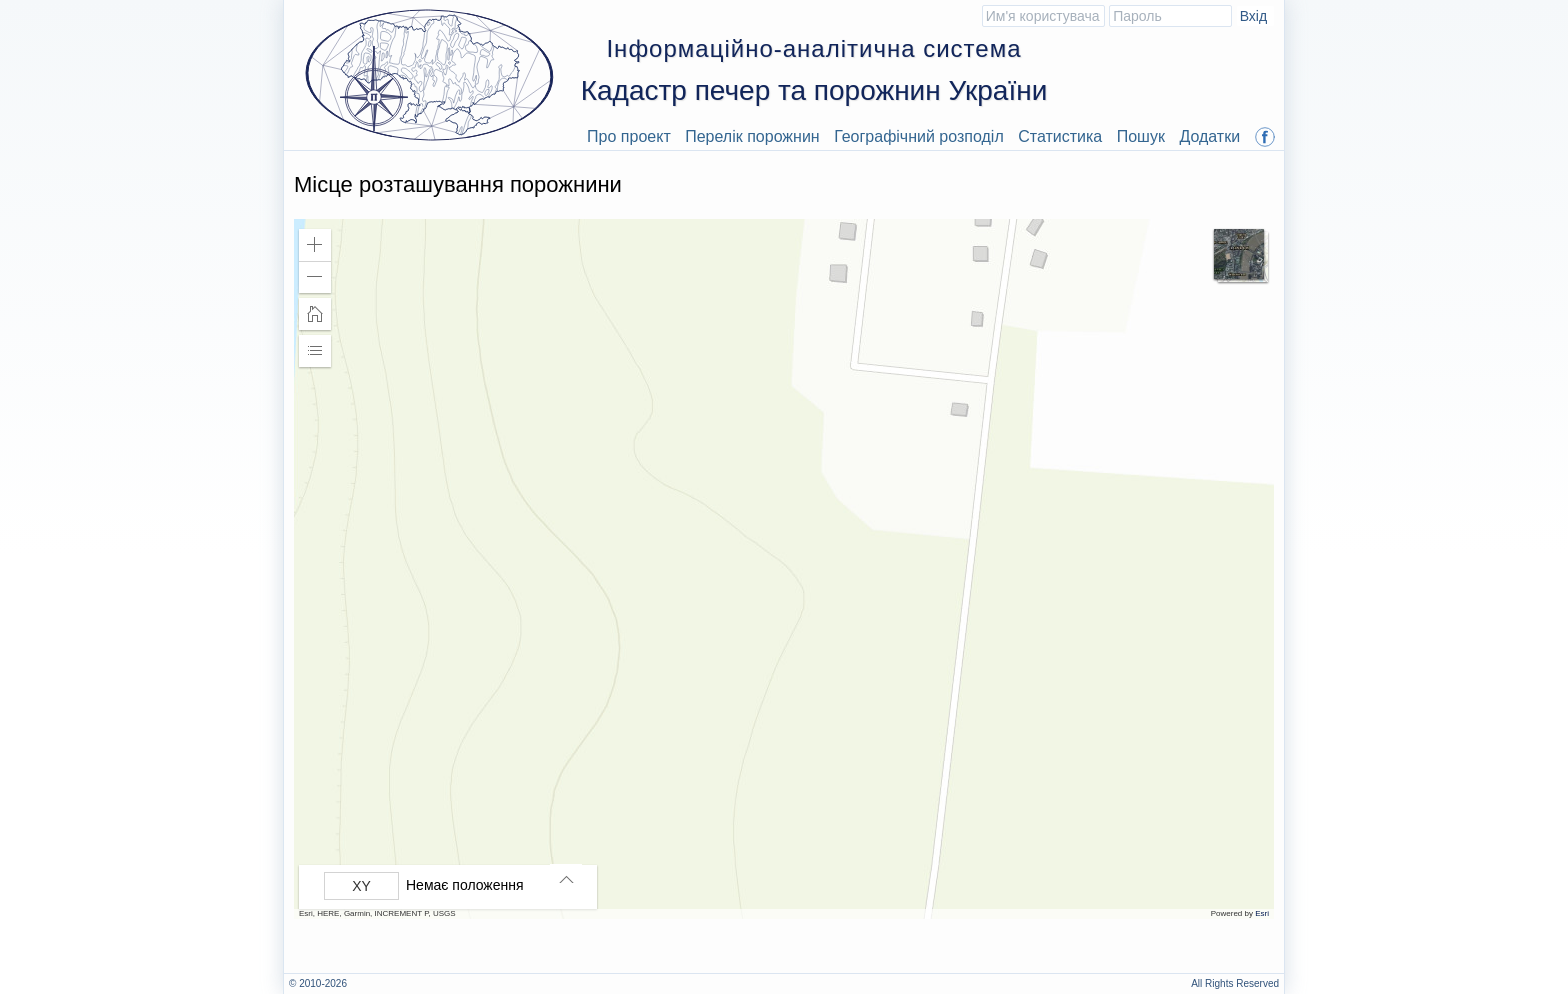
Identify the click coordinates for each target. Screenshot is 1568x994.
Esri (1262, 913)
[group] (453, 886)
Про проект (629, 136)
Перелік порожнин (752, 136)
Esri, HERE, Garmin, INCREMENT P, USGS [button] (377, 913)
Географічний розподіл (919, 136)
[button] (315, 245)
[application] (784, 569)
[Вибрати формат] (361, 886)
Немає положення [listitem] (465, 885)
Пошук (1141, 136)
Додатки (1209, 136)
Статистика (1060, 136)
